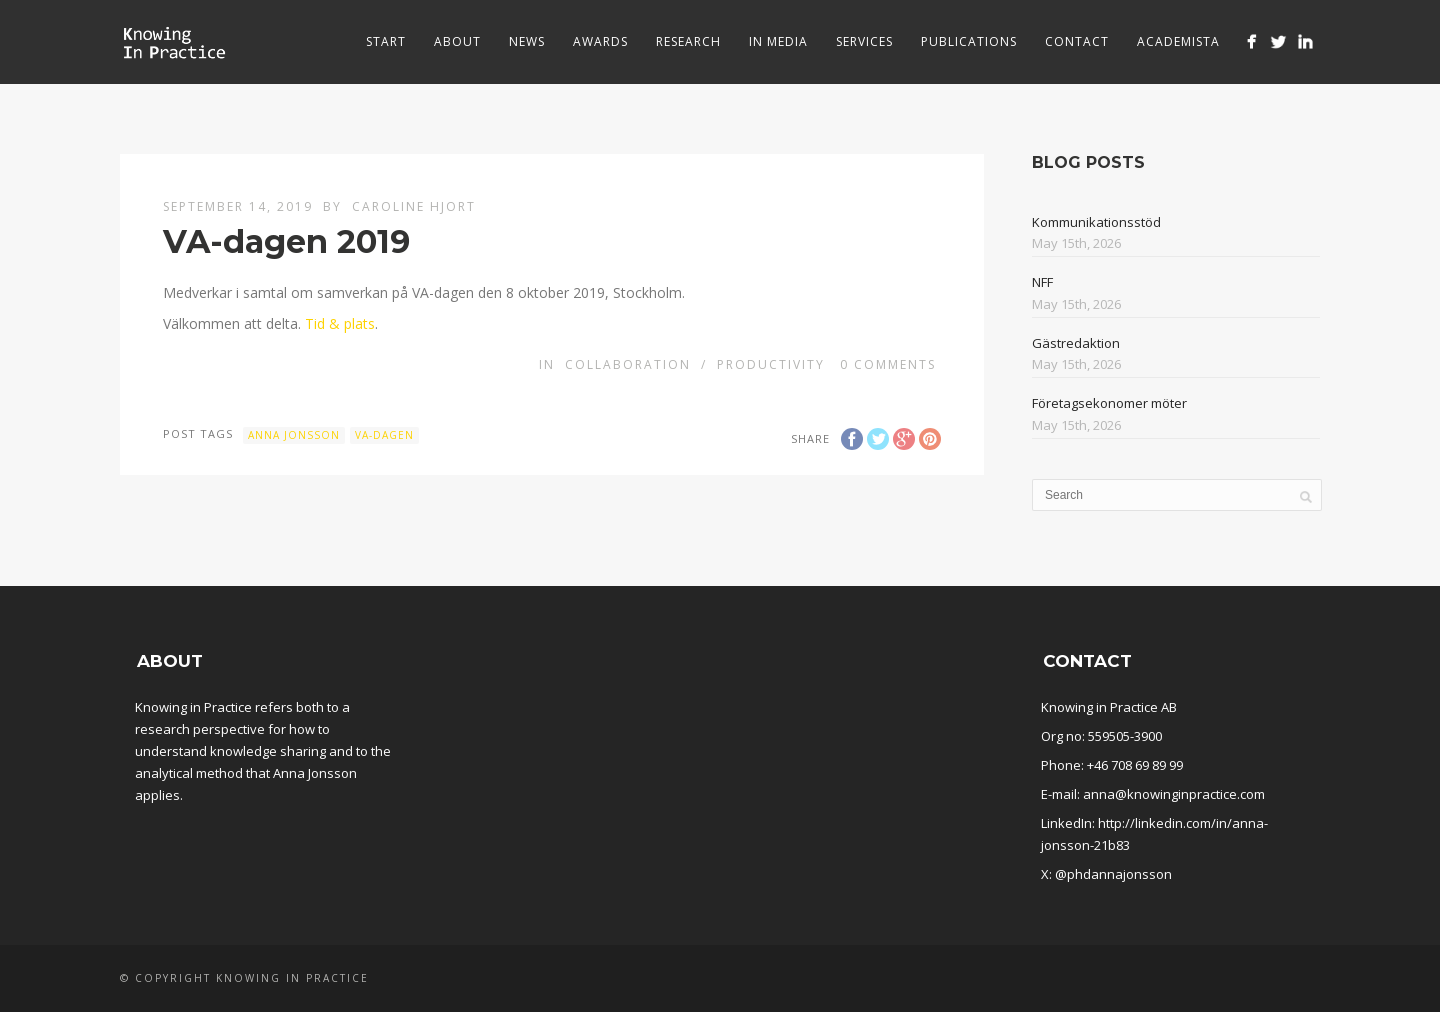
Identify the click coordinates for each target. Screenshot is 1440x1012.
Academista (1178, 41)
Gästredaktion (1076, 343)
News (527, 41)
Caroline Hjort (414, 206)
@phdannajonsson (1113, 874)
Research (688, 41)
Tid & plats (340, 323)
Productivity (771, 364)
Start (386, 41)
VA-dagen (384, 435)
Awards (600, 41)
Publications (969, 41)
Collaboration (628, 364)
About (457, 41)
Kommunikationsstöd (1096, 222)
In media (778, 41)
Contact (1077, 41)
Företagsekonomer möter (1109, 403)
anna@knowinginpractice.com (1174, 794)
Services (864, 41)
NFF (1042, 282)
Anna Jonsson (294, 435)
